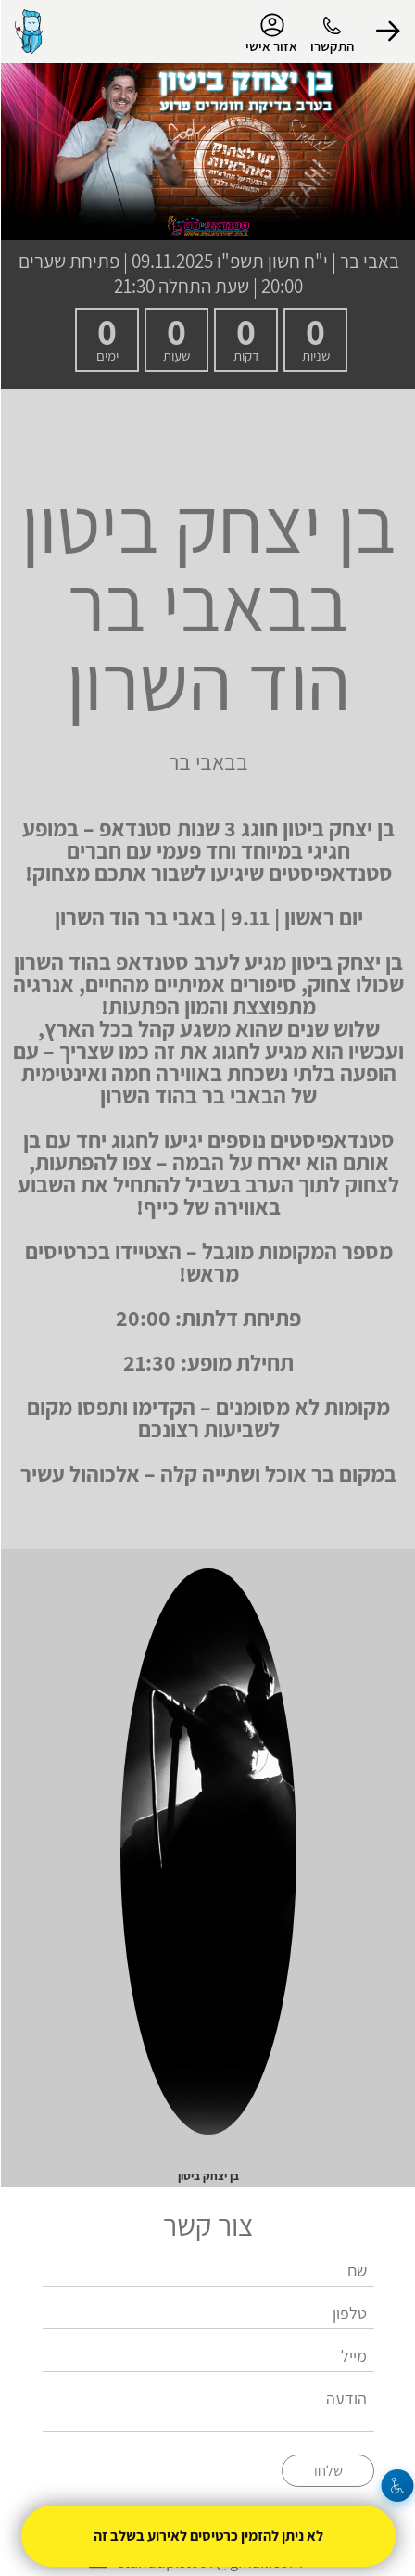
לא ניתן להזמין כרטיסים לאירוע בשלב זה (207, 2535)
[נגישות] (397, 2485)
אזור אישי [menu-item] (270, 33)
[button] (387, 31)
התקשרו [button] (331, 46)
